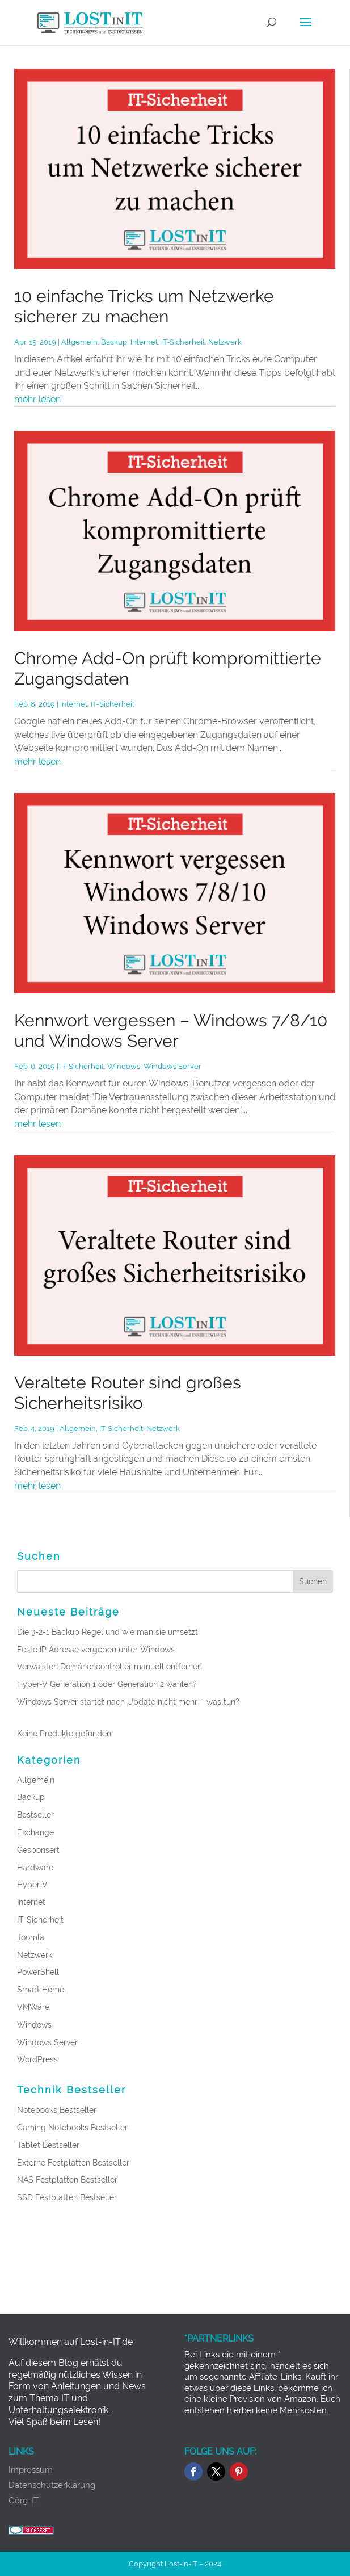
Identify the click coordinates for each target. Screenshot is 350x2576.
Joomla (30, 1937)
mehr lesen (37, 399)
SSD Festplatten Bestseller (67, 2197)
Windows (123, 1066)
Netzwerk (225, 342)
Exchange (35, 1832)
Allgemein (79, 342)
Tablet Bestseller (48, 2145)
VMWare (33, 2007)
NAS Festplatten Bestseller (67, 2179)
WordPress (37, 2059)
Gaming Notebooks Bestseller (72, 2127)
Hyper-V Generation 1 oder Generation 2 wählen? (107, 1684)
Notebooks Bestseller (56, 2109)
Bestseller (35, 1814)
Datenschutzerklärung (52, 2485)
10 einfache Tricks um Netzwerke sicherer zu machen (144, 306)
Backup (114, 342)
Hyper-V (32, 1884)
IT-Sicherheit (183, 342)
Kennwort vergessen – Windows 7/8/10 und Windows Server (170, 1030)
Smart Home (40, 1989)
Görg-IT (24, 2500)
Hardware (35, 1867)
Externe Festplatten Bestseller (73, 2162)
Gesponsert (38, 1850)
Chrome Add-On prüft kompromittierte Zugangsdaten (167, 668)
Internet (144, 342)
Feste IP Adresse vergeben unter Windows (96, 1649)
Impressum (31, 2470)
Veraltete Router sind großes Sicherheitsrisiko (127, 1393)
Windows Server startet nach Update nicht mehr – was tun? (128, 1701)
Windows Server (172, 1066)
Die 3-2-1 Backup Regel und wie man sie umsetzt (107, 1632)
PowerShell (38, 1972)
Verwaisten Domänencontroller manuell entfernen (109, 1666)
